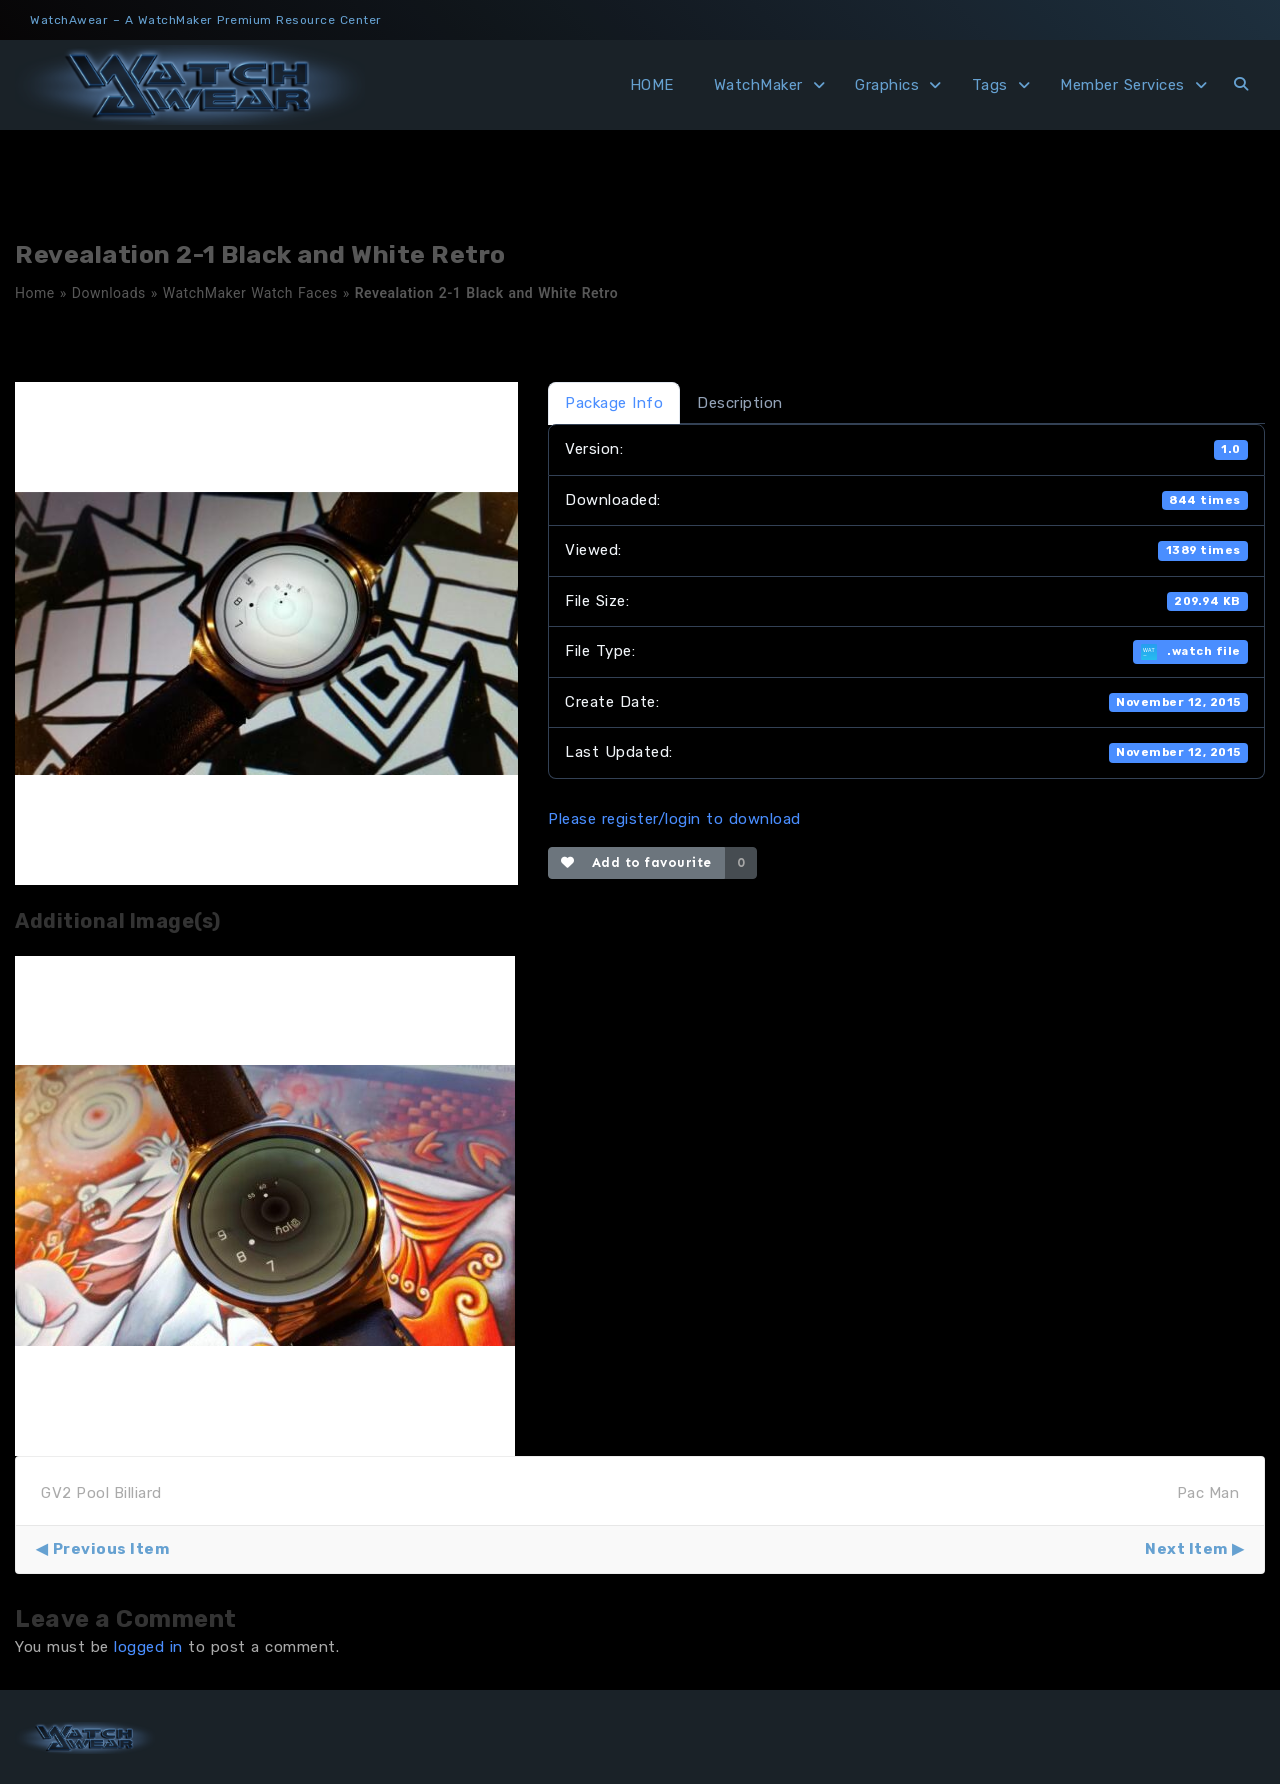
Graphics (887, 85)
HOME (652, 85)
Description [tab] (740, 403)
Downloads (109, 293)
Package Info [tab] (614, 403)
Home (35, 293)
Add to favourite (636, 862)
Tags (990, 85)
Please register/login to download (674, 819)
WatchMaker (758, 85)
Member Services (1122, 85)
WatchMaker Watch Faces (250, 293)
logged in (148, 1647)
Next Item (1186, 1549)
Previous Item (111, 1549)
